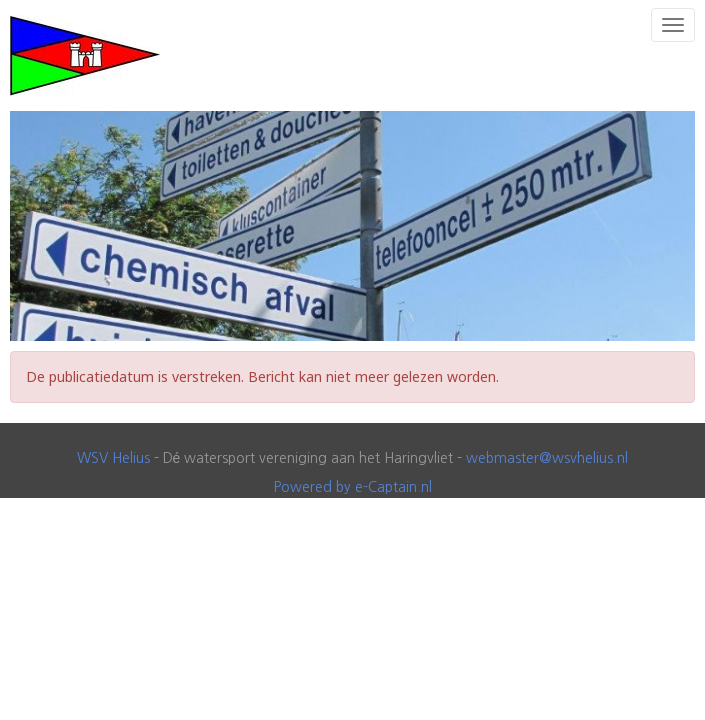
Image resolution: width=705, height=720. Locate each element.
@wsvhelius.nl (547, 458)
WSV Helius (113, 458)
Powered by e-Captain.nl (353, 487)
